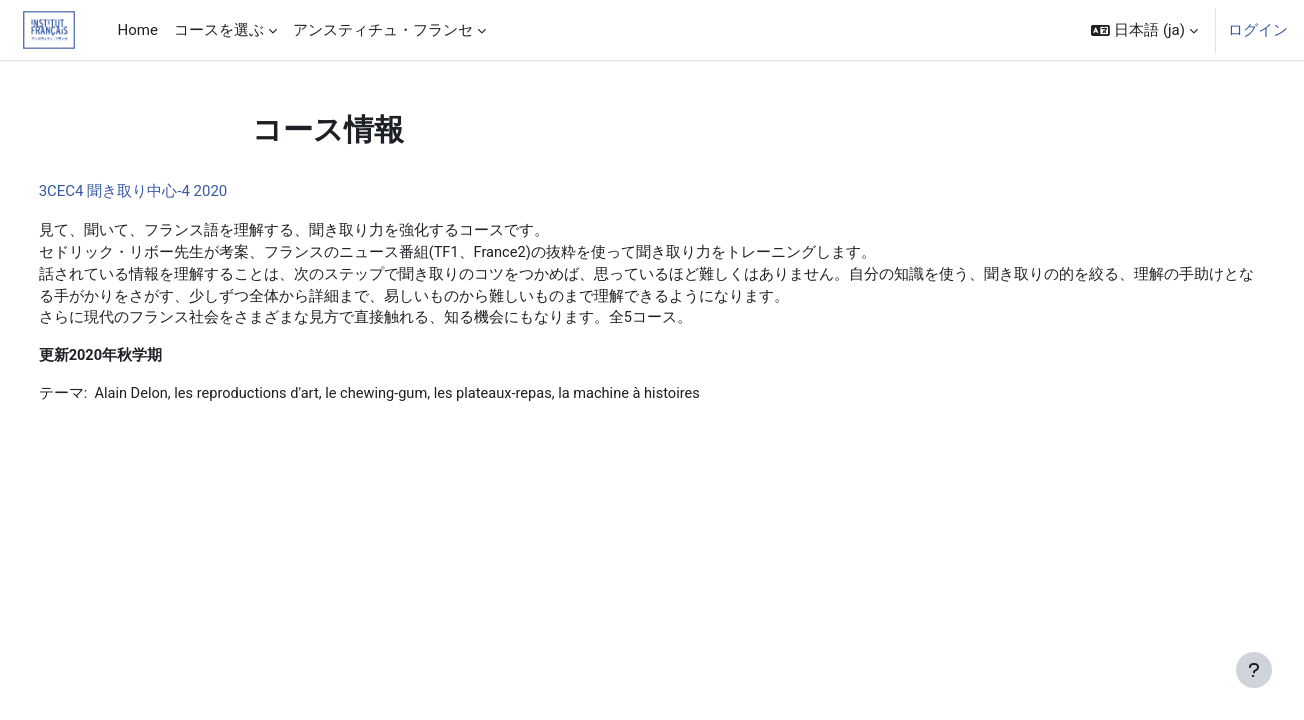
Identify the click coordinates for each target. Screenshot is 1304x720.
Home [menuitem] (138, 30)
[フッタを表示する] (1254, 670)
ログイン (1258, 30)
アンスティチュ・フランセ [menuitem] (383, 30)
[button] (1144, 30)
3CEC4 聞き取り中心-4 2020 (170, 191)
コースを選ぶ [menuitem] (219, 30)
